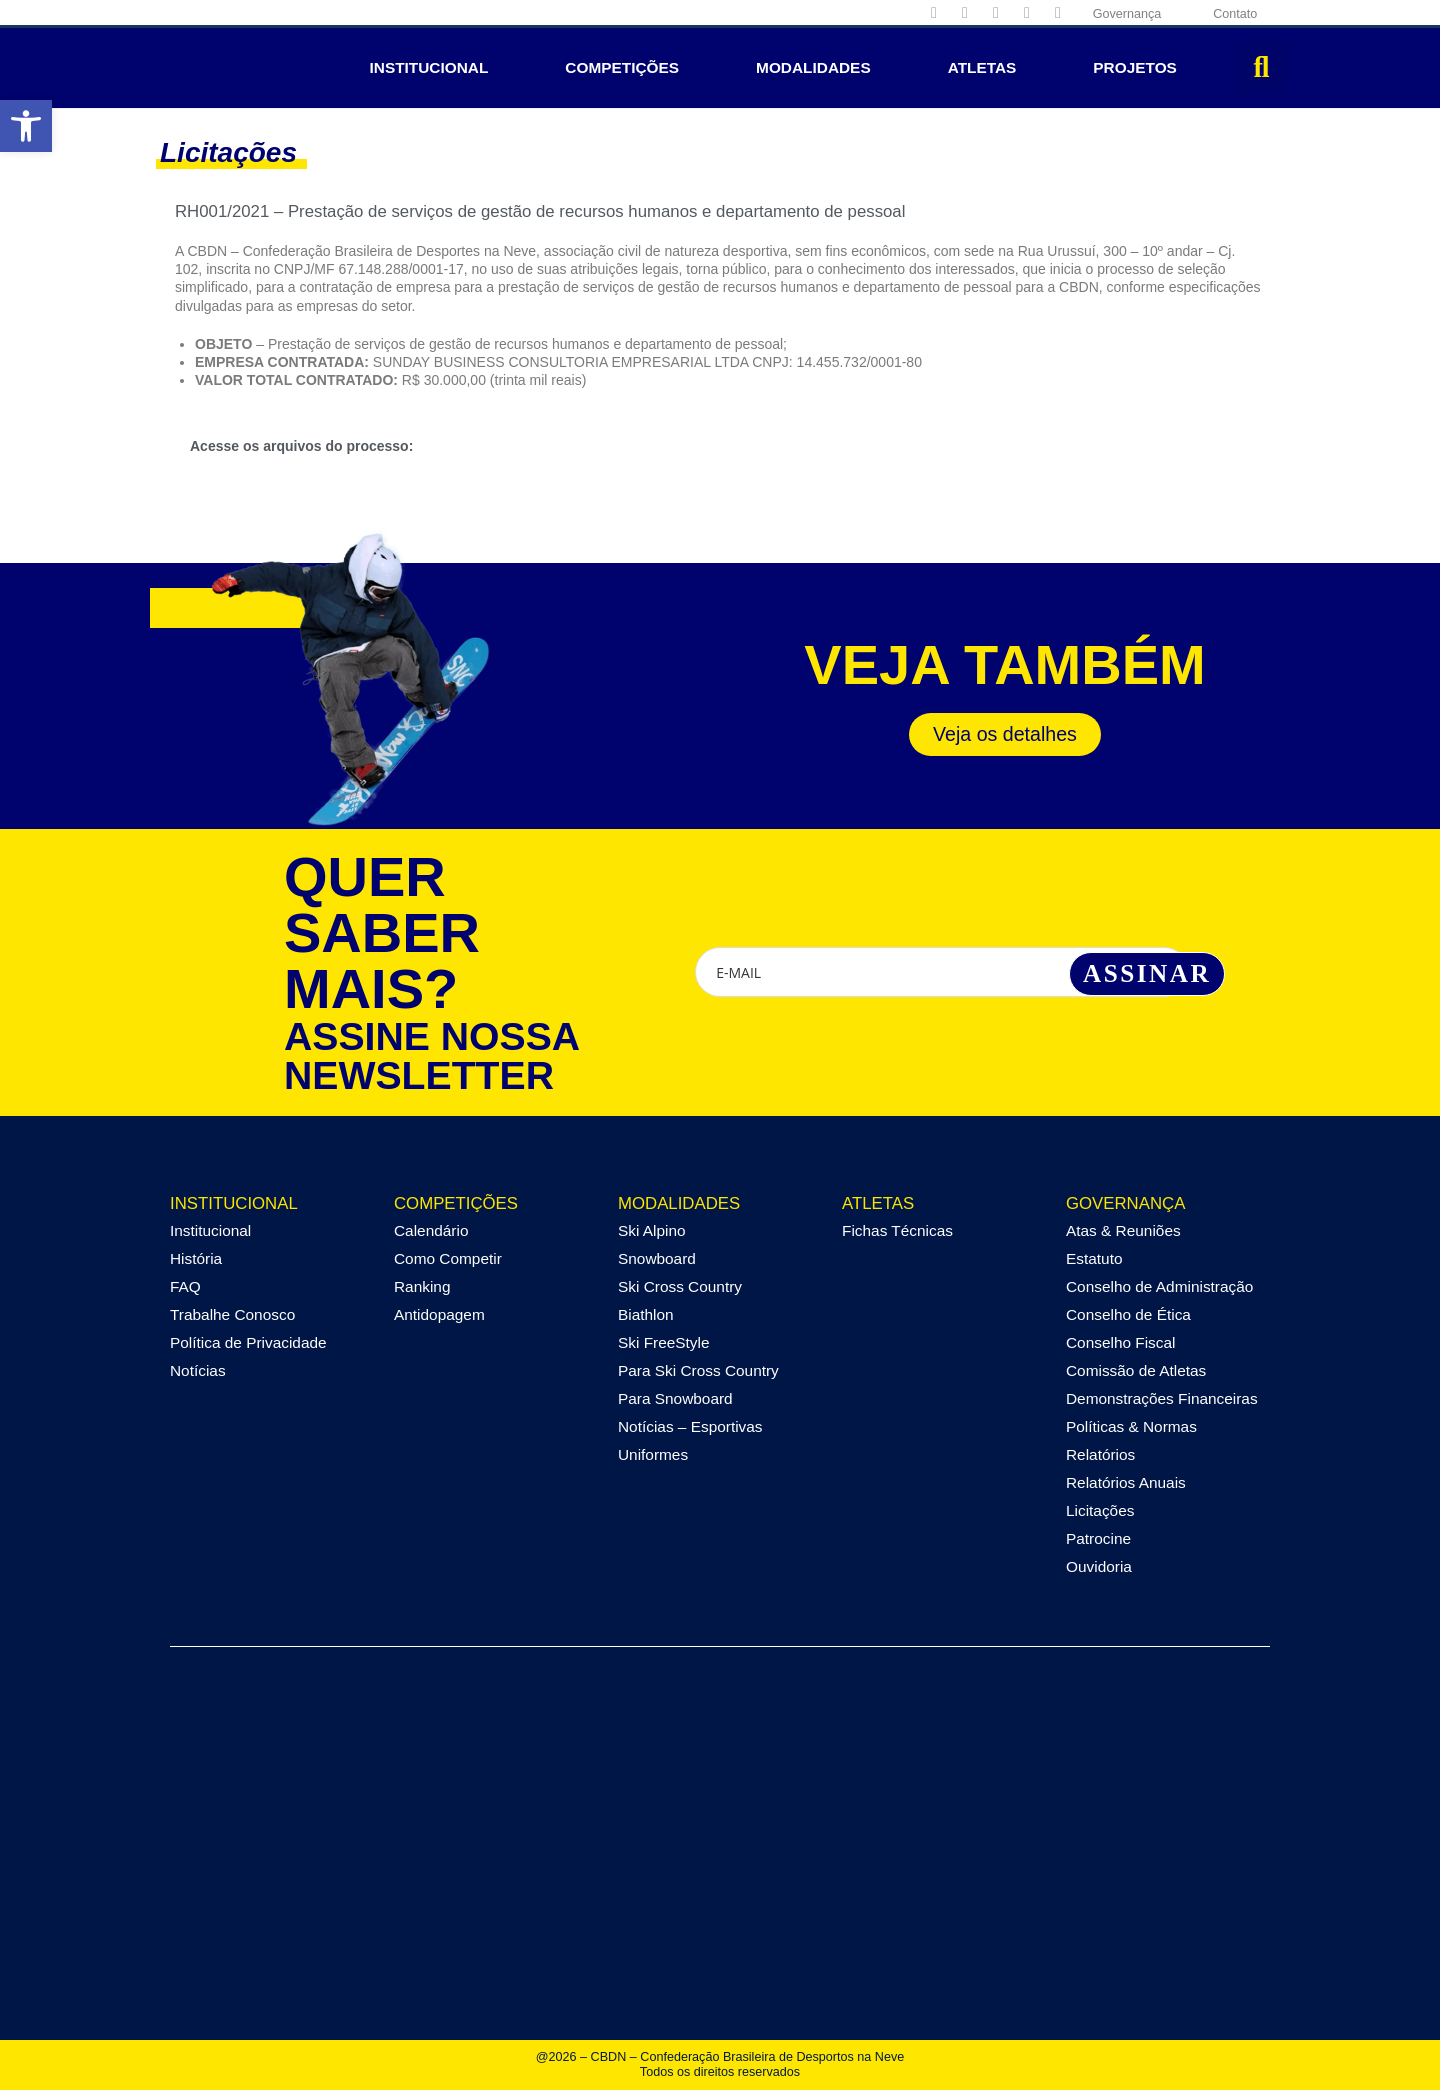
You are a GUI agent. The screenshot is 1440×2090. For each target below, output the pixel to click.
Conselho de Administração (1159, 1286)
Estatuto (1094, 1258)
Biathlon (646, 1314)
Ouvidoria (1099, 1566)
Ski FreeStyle (664, 1342)
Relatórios (1100, 1454)
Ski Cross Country (680, 1286)
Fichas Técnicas (897, 1230)
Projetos (1135, 67)
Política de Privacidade (248, 1342)
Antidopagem (439, 1314)
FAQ (185, 1286)
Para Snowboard (675, 1398)
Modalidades (813, 67)
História (196, 1258)
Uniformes (653, 1454)
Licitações (1100, 1510)
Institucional (429, 67)
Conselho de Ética (1128, 1314)
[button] (1261, 68)
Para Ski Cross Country (698, 1370)
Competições (622, 67)
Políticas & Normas (1131, 1426)
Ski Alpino (652, 1230)
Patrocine (1098, 1538)
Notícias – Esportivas (690, 1426)
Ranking (422, 1286)
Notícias (198, 1370)
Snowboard (657, 1258)
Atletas (982, 67)
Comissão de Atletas (1136, 1370)
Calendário (431, 1230)
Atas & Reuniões (1123, 1230)
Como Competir (448, 1258)
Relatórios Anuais (1126, 1482)
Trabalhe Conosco (232, 1314)
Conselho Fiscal (1121, 1342)
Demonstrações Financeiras (1162, 1398)
